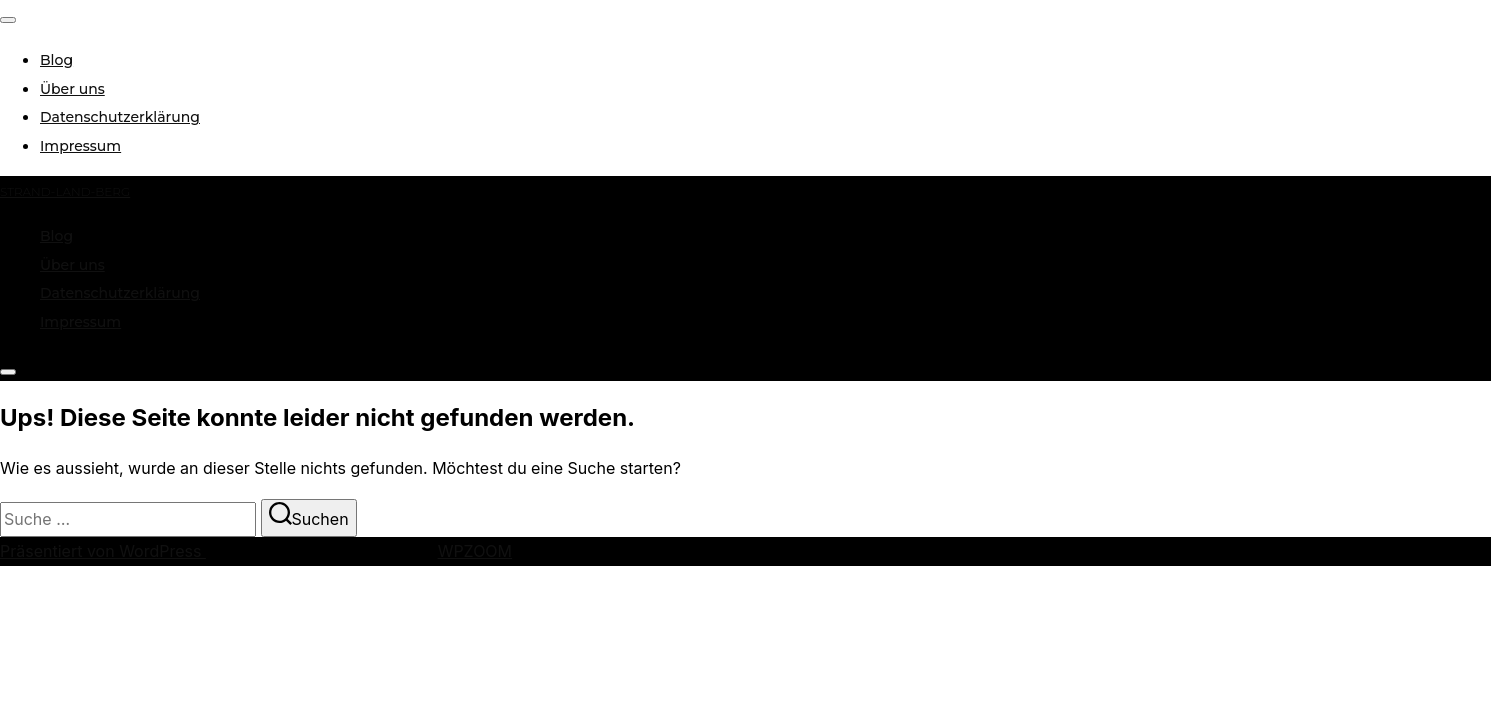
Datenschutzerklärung (120, 117)
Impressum (80, 146)
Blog (56, 60)
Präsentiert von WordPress (103, 551)
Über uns (72, 89)
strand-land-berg (65, 191)
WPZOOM (475, 551)
